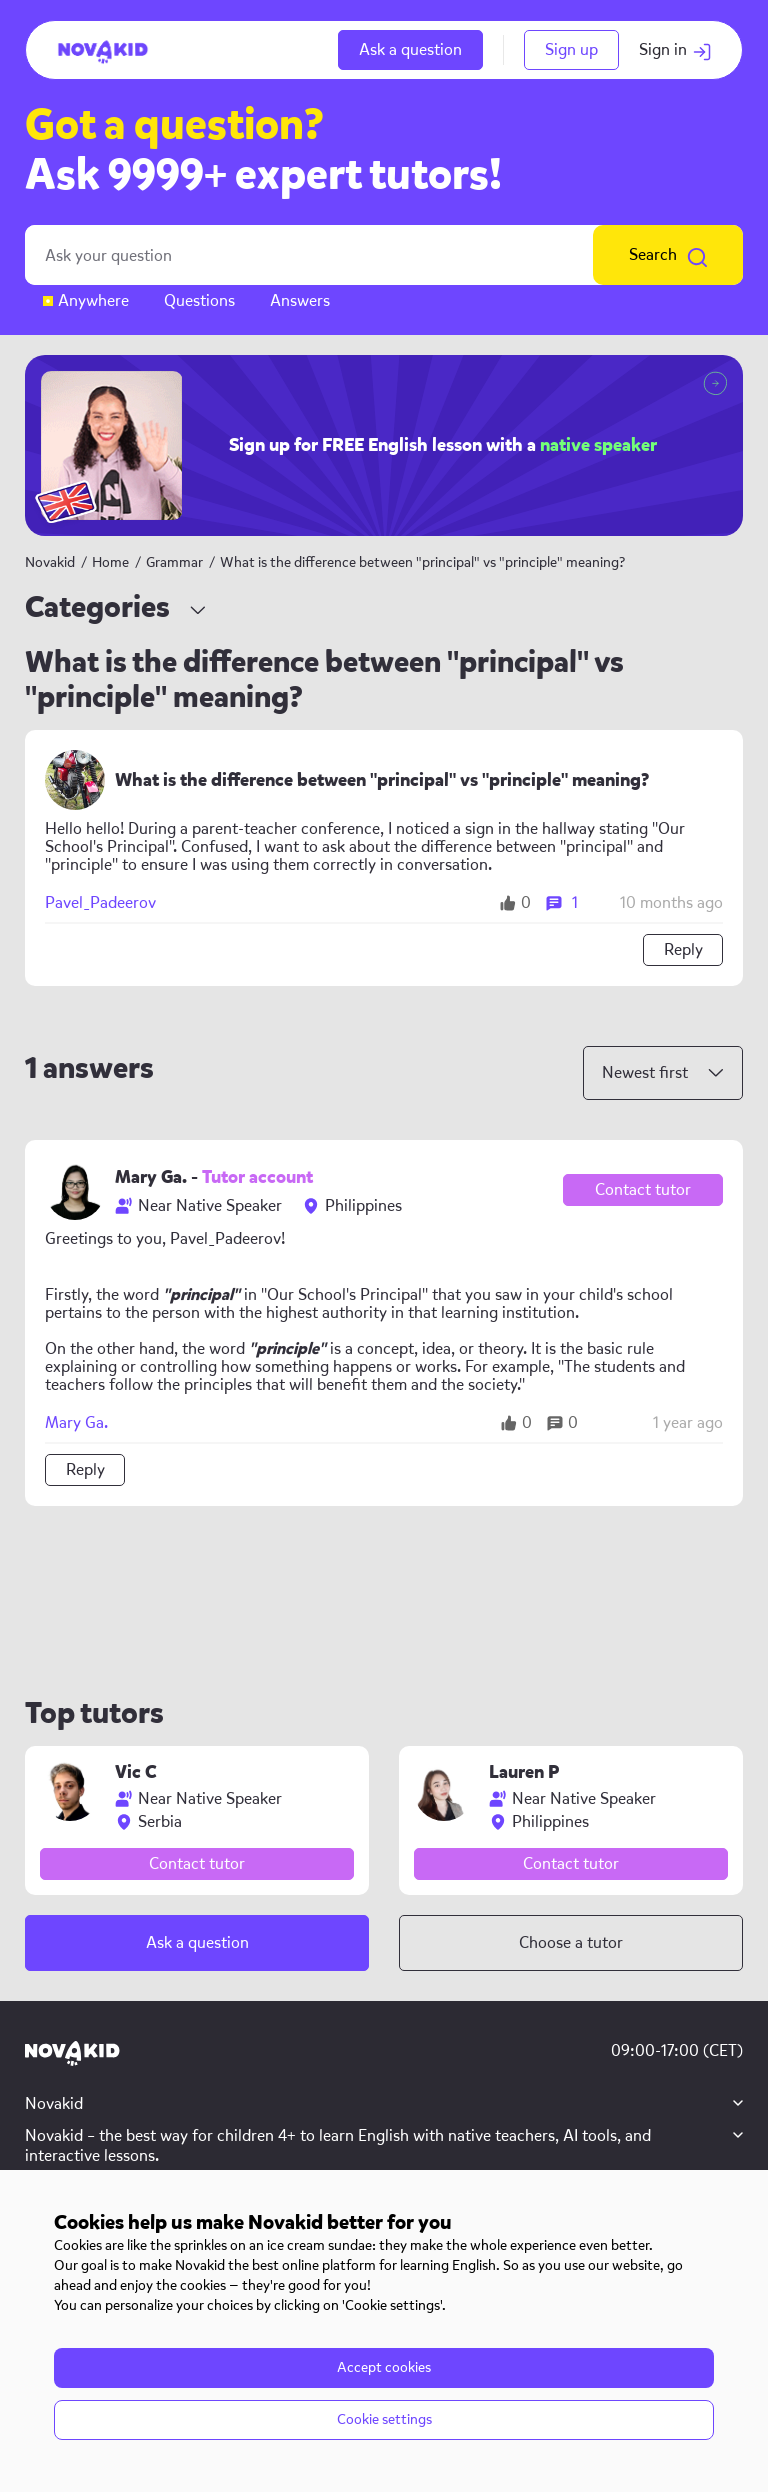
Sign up (571, 49)
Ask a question (410, 49)
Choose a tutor (571, 1942)
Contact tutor (643, 1189)
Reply (683, 949)
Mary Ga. (76, 1423)
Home (110, 562)
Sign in (675, 49)
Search (668, 255)
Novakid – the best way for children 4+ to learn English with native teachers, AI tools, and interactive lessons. (338, 2146)
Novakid (50, 562)
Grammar (176, 562)
